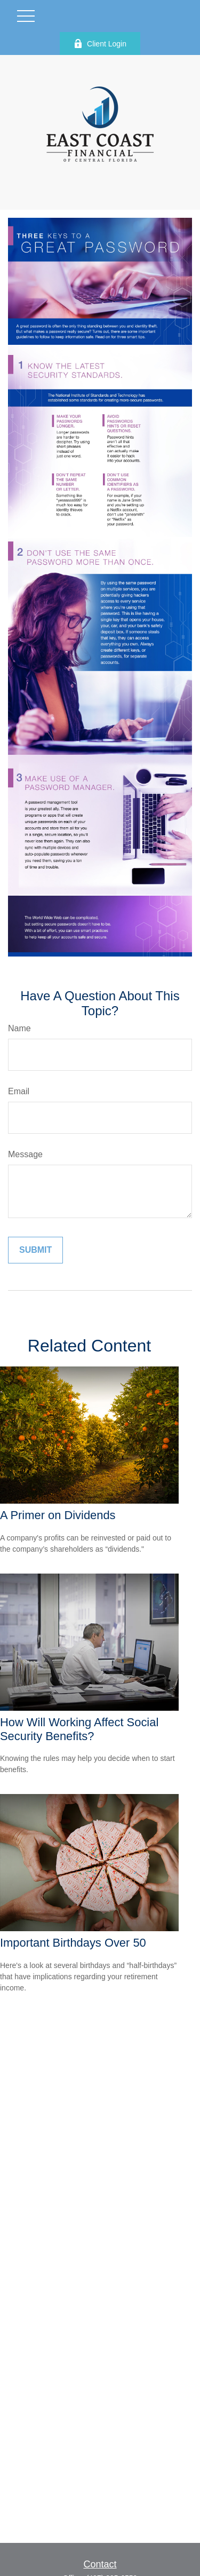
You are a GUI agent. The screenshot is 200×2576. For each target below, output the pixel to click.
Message (25, 1154)
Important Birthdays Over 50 (73, 1942)
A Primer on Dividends (58, 1515)
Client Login (100, 43)
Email (18, 1091)
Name (19, 1028)
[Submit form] (35, 1250)
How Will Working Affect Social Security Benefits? (79, 1729)
